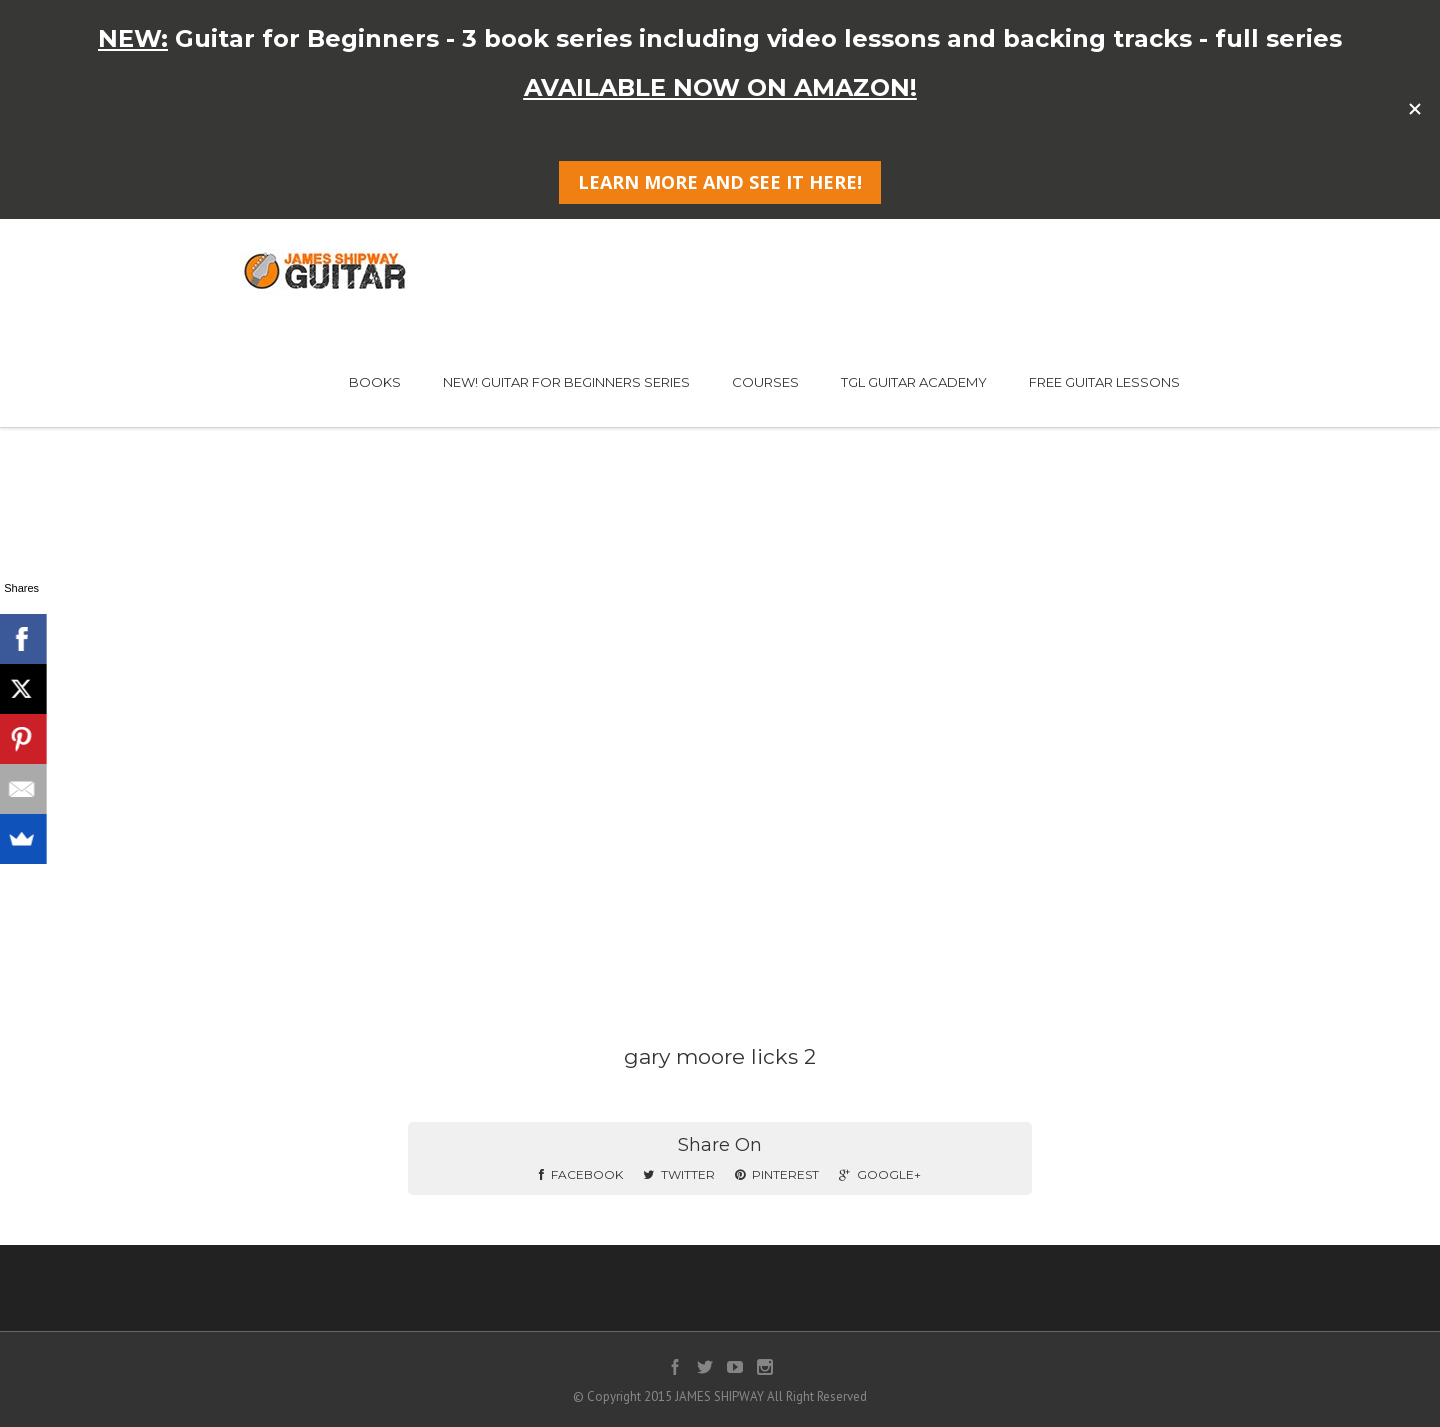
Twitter (679, 1174)
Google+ (880, 1174)
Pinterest (777, 1174)
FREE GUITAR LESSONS (1104, 382)
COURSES (765, 382)
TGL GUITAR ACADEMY (914, 382)
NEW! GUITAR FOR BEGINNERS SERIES (566, 382)
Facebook (581, 1174)
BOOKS (375, 382)
